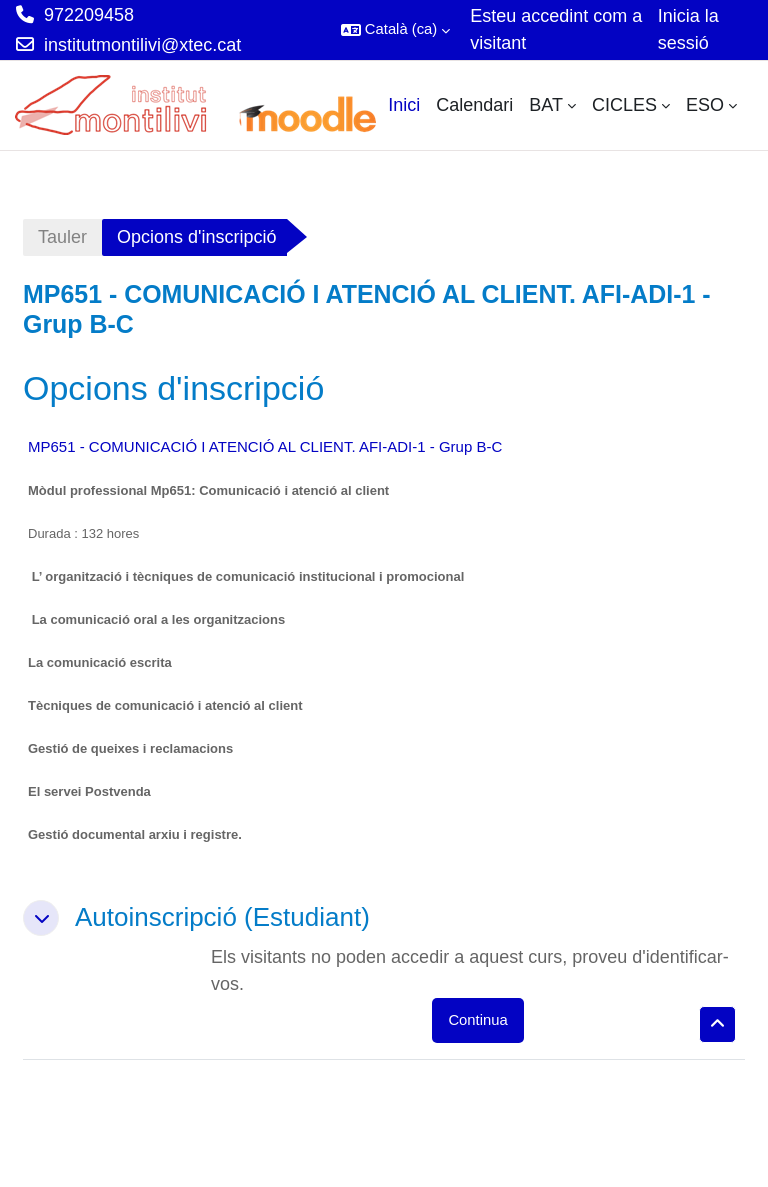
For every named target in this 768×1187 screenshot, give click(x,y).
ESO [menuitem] (705, 105)
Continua (477, 1020)
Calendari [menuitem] (474, 105)
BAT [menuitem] (546, 105)
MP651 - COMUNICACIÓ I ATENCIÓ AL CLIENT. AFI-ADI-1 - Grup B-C (265, 446)
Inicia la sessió (688, 29)
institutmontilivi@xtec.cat (142, 45)
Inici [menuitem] (404, 105)
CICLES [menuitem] (624, 105)
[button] (395, 30)
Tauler (62, 237)
